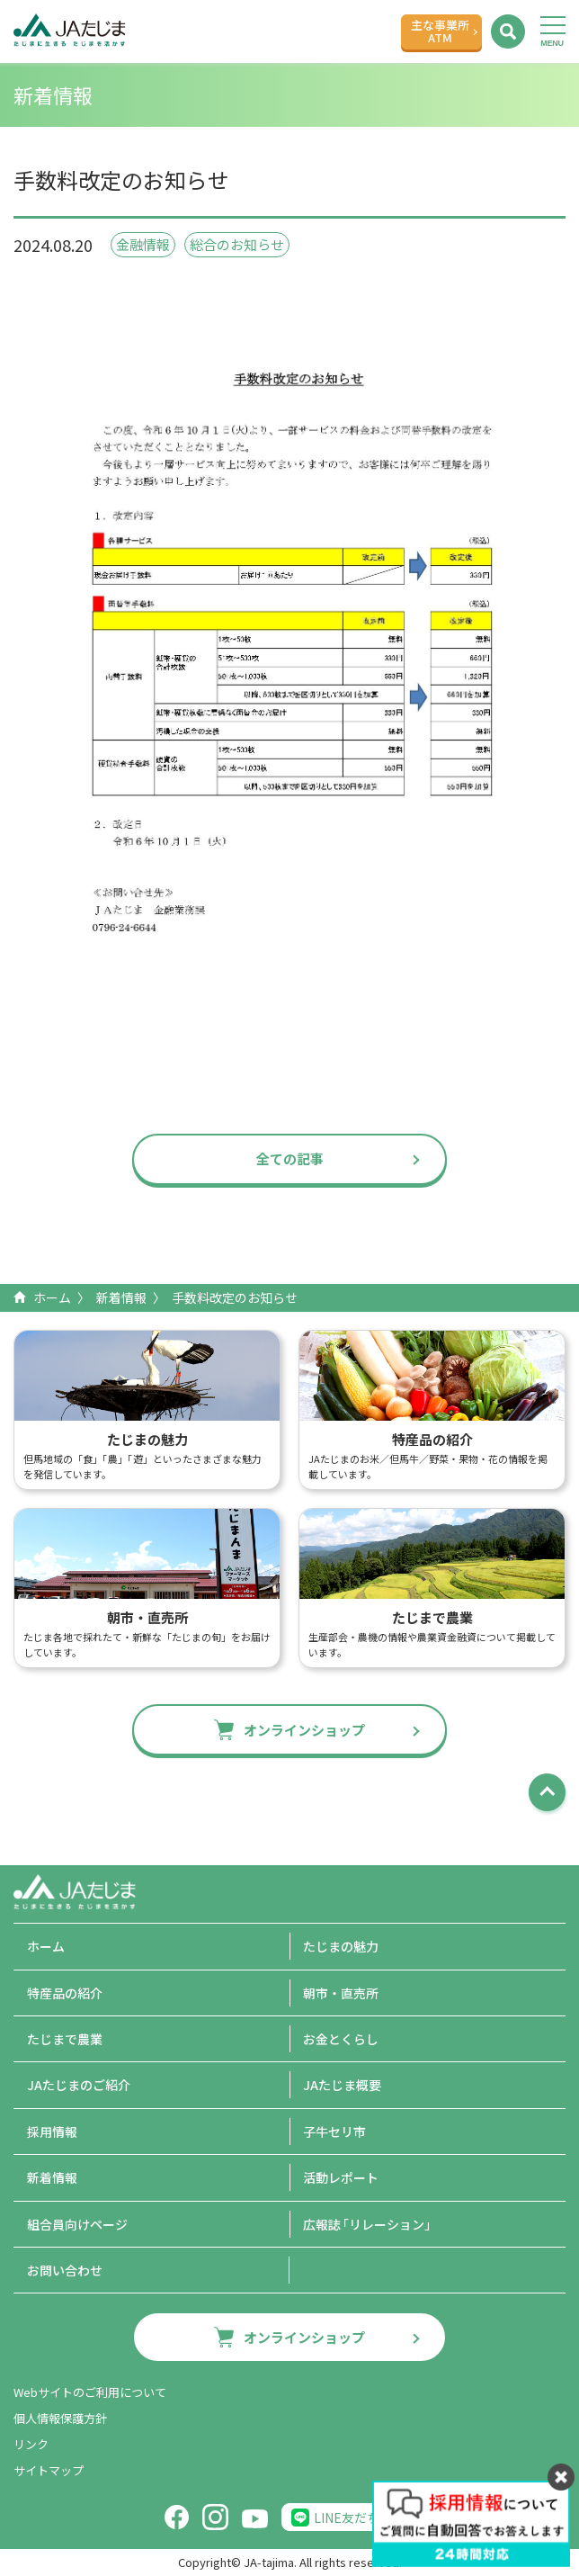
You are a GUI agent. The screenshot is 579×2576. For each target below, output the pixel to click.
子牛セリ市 (334, 2132)
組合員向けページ (77, 2224)
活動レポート (341, 2177)
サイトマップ (48, 2470)
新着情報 (121, 1297)
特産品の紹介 (64, 1993)
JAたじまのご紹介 (78, 2085)
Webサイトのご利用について (89, 2392)
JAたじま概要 (342, 2085)
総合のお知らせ (237, 244)
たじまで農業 (64, 2039)
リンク (31, 2444)
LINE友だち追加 (359, 2518)
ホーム (52, 1297)
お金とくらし (341, 2039)
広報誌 (370, 2224)
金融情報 (143, 244)
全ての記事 (290, 1158)
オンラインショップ (304, 1729)
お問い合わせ (64, 2270)
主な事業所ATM (440, 31)
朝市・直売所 (341, 1993)
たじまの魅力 (341, 1946)
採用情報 (52, 2132)
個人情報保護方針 (60, 2418)
